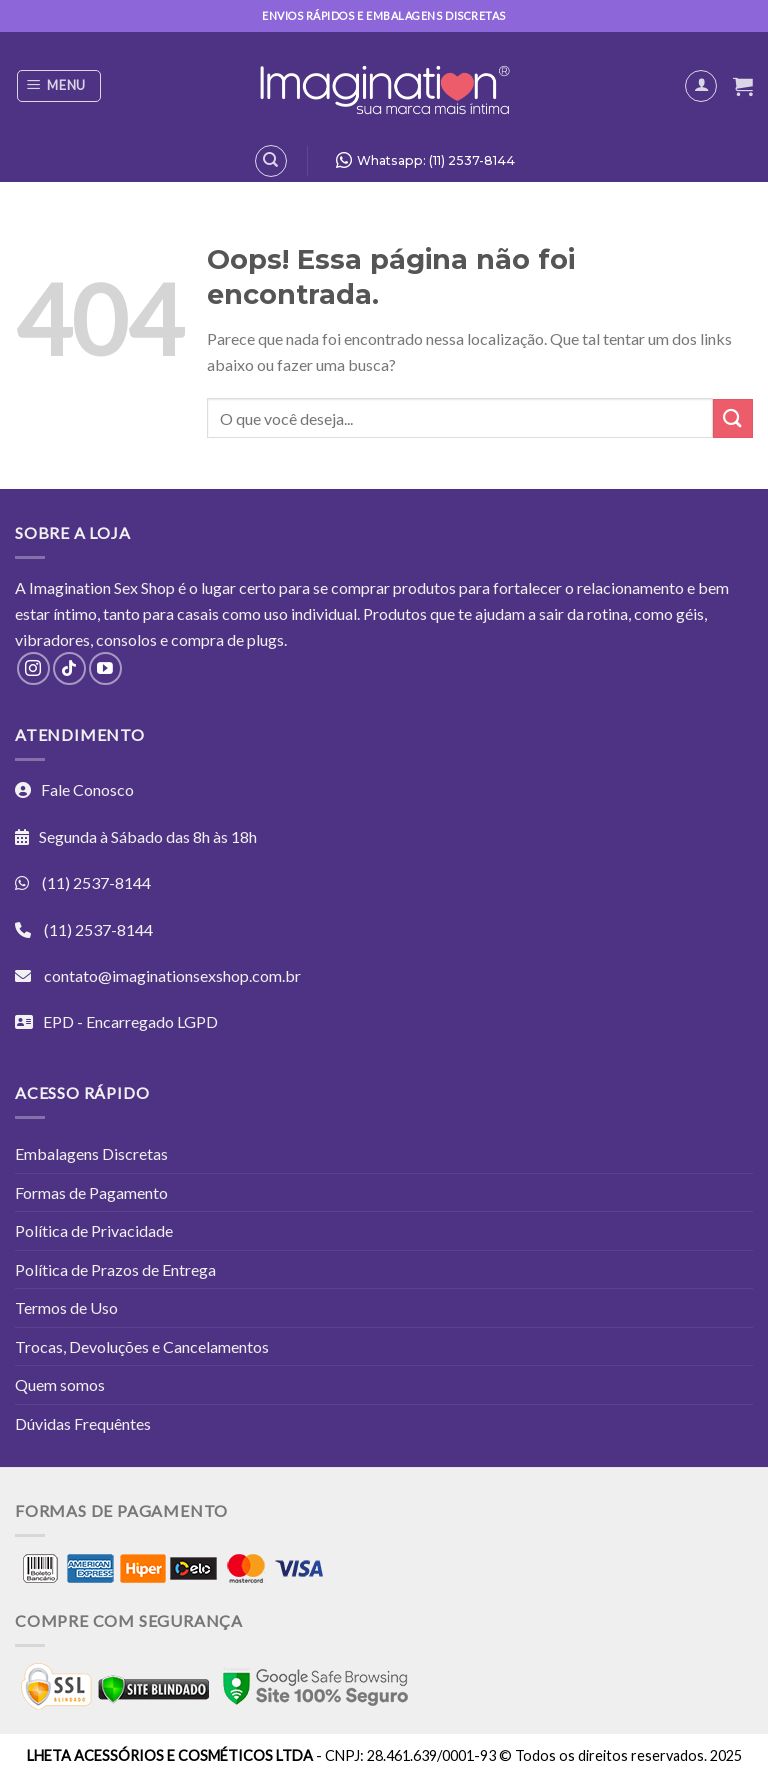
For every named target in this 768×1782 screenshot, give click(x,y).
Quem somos (60, 1384)
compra (197, 639)
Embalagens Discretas (91, 1153)
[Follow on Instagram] (33, 668)
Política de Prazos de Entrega (115, 1269)
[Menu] (59, 86)
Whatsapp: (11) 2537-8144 (420, 160)
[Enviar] (733, 418)
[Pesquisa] (271, 161)
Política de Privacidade (94, 1230)
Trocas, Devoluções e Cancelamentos (142, 1346)
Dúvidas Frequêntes (83, 1423)
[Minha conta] (701, 86)
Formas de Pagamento (91, 1192)
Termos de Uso (66, 1307)
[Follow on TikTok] (69, 668)
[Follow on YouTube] (105, 668)
